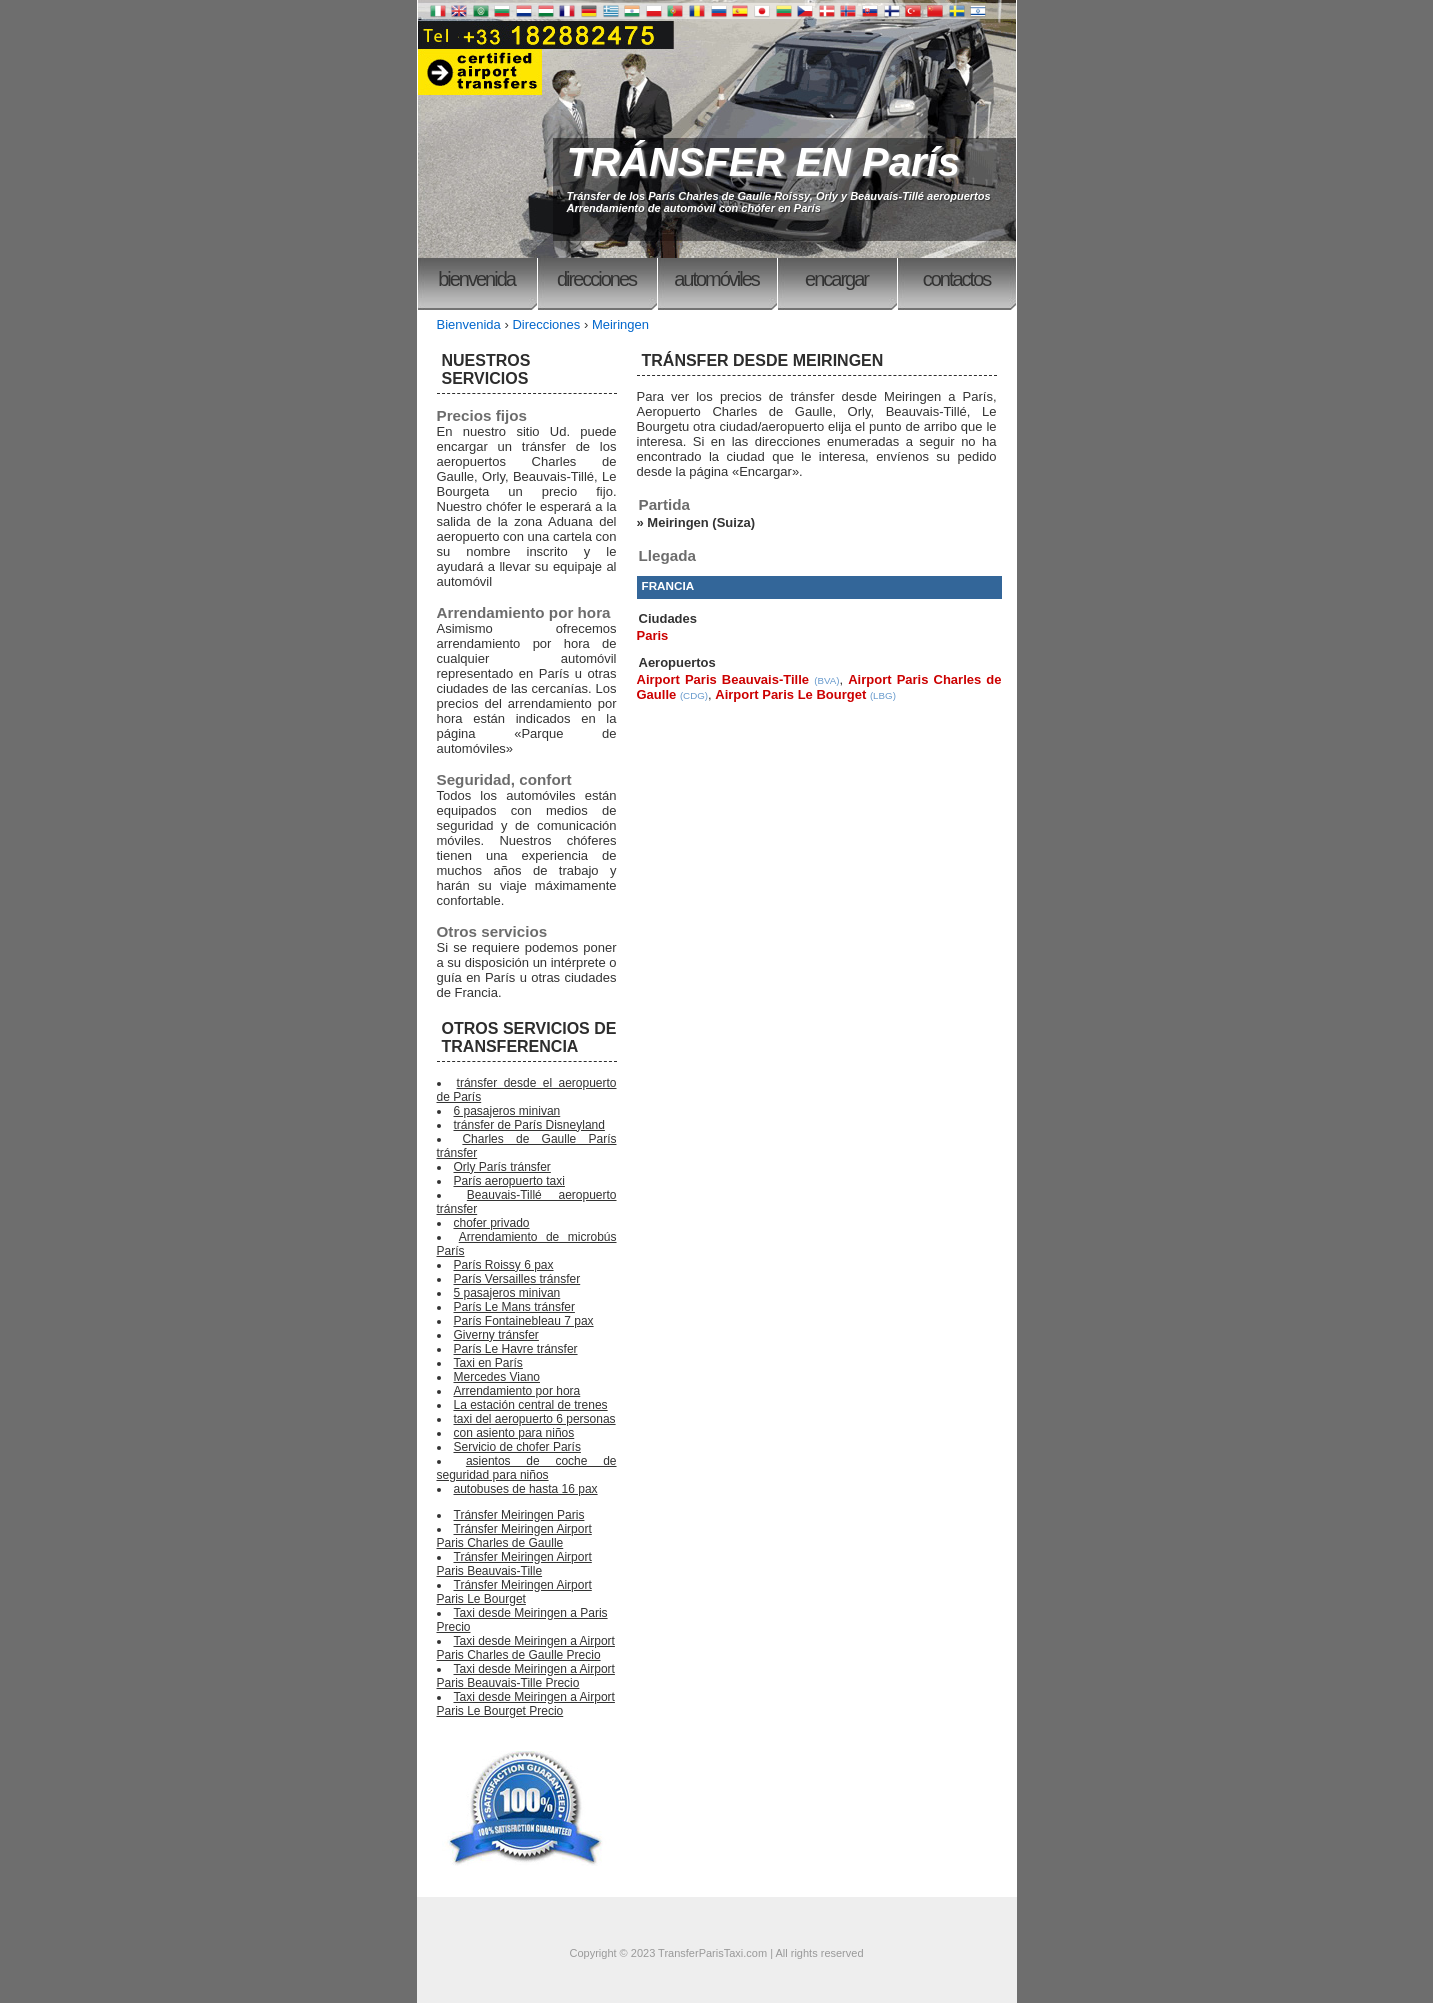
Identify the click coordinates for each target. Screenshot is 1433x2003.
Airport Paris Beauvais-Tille (723, 679)
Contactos (957, 279)
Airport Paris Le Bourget (790, 694)
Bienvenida (476, 279)
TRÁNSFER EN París (763, 162)
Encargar (836, 279)
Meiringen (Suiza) (701, 522)
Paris (653, 635)
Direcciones (596, 279)
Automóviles (716, 279)
